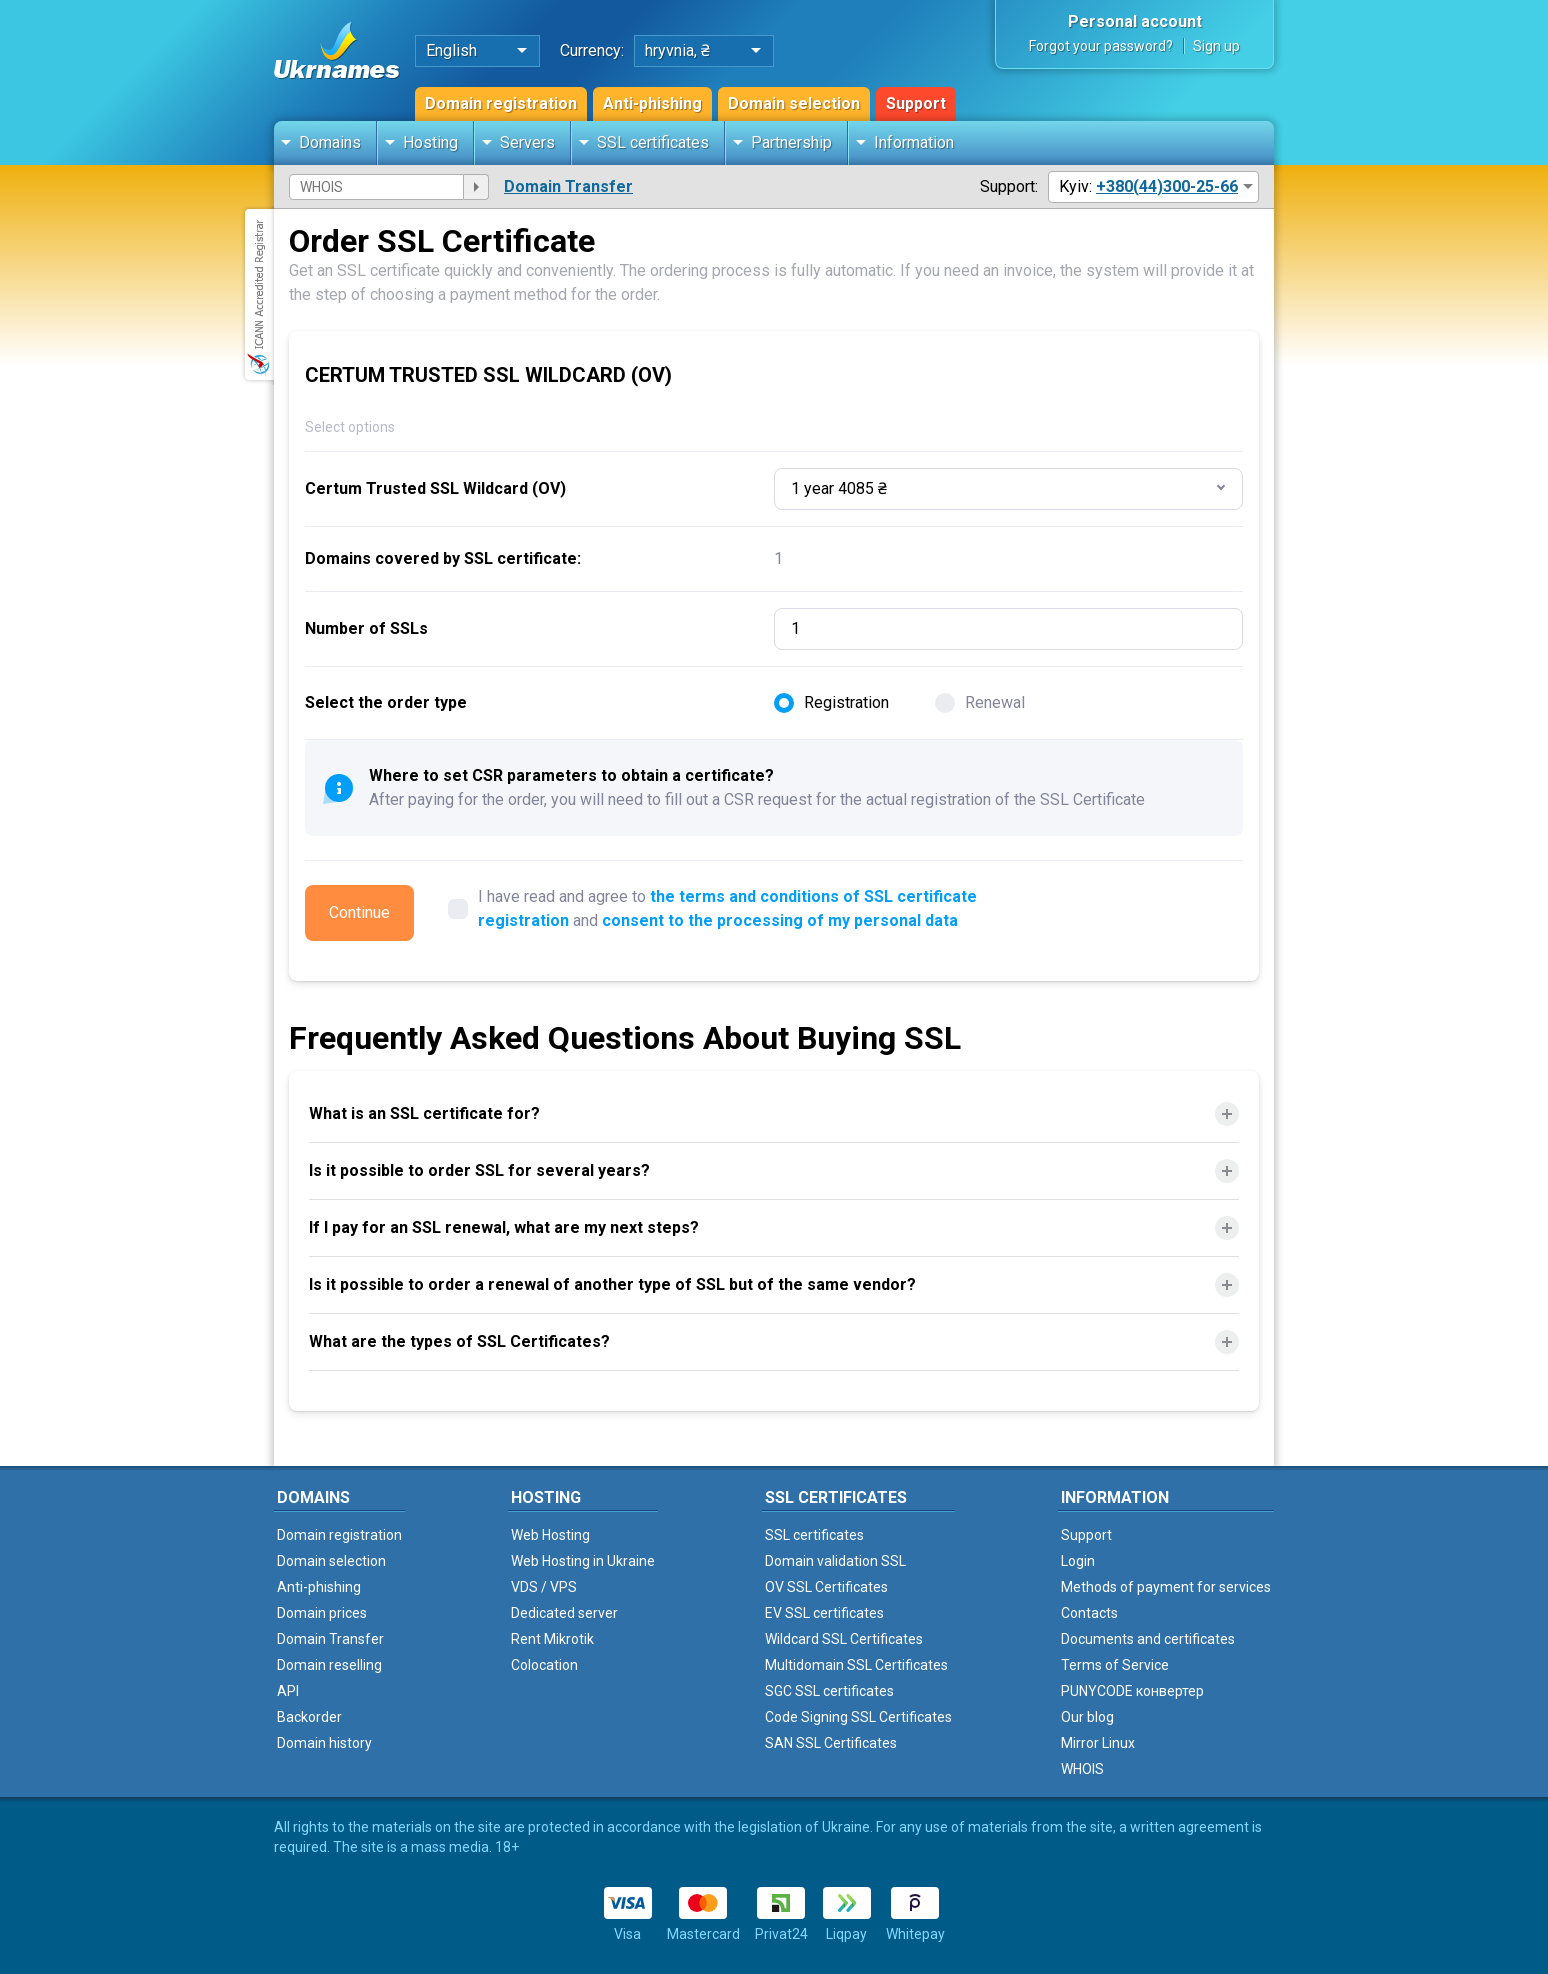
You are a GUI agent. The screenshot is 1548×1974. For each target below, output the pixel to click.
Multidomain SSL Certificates (856, 1665)
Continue (359, 912)
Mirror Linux (1098, 1743)
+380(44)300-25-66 (1167, 186)
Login (1078, 1561)
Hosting (430, 142)
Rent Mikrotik (552, 1639)
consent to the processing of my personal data (780, 920)
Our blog (1087, 1717)
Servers (527, 142)
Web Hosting (550, 1535)
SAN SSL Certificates (831, 1743)
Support (916, 103)
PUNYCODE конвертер (1132, 1691)
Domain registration (501, 103)
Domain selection (794, 103)
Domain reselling (329, 1665)
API (288, 1691)
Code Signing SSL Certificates (858, 1717)
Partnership (791, 142)
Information (914, 142)
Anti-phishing (652, 103)
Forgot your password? (1101, 46)
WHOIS (1082, 1769)
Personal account (1135, 21)
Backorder (309, 1717)
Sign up (1216, 46)
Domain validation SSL (835, 1561)
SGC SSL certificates (829, 1691)
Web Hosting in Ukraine (583, 1561)
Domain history (324, 1743)
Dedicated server (564, 1613)
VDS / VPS (544, 1587)
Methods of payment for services (1166, 1587)
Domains (330, 142)
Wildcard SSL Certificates (844, 1639)
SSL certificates (653, 142)
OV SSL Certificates (826, 1587)
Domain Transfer (568, 186)
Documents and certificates (1148, 1639)
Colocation (544, 1665)
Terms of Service (1115, 1665)
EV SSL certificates (824, 1613)
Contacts (1089, 1613)
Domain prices (322, 1613)
